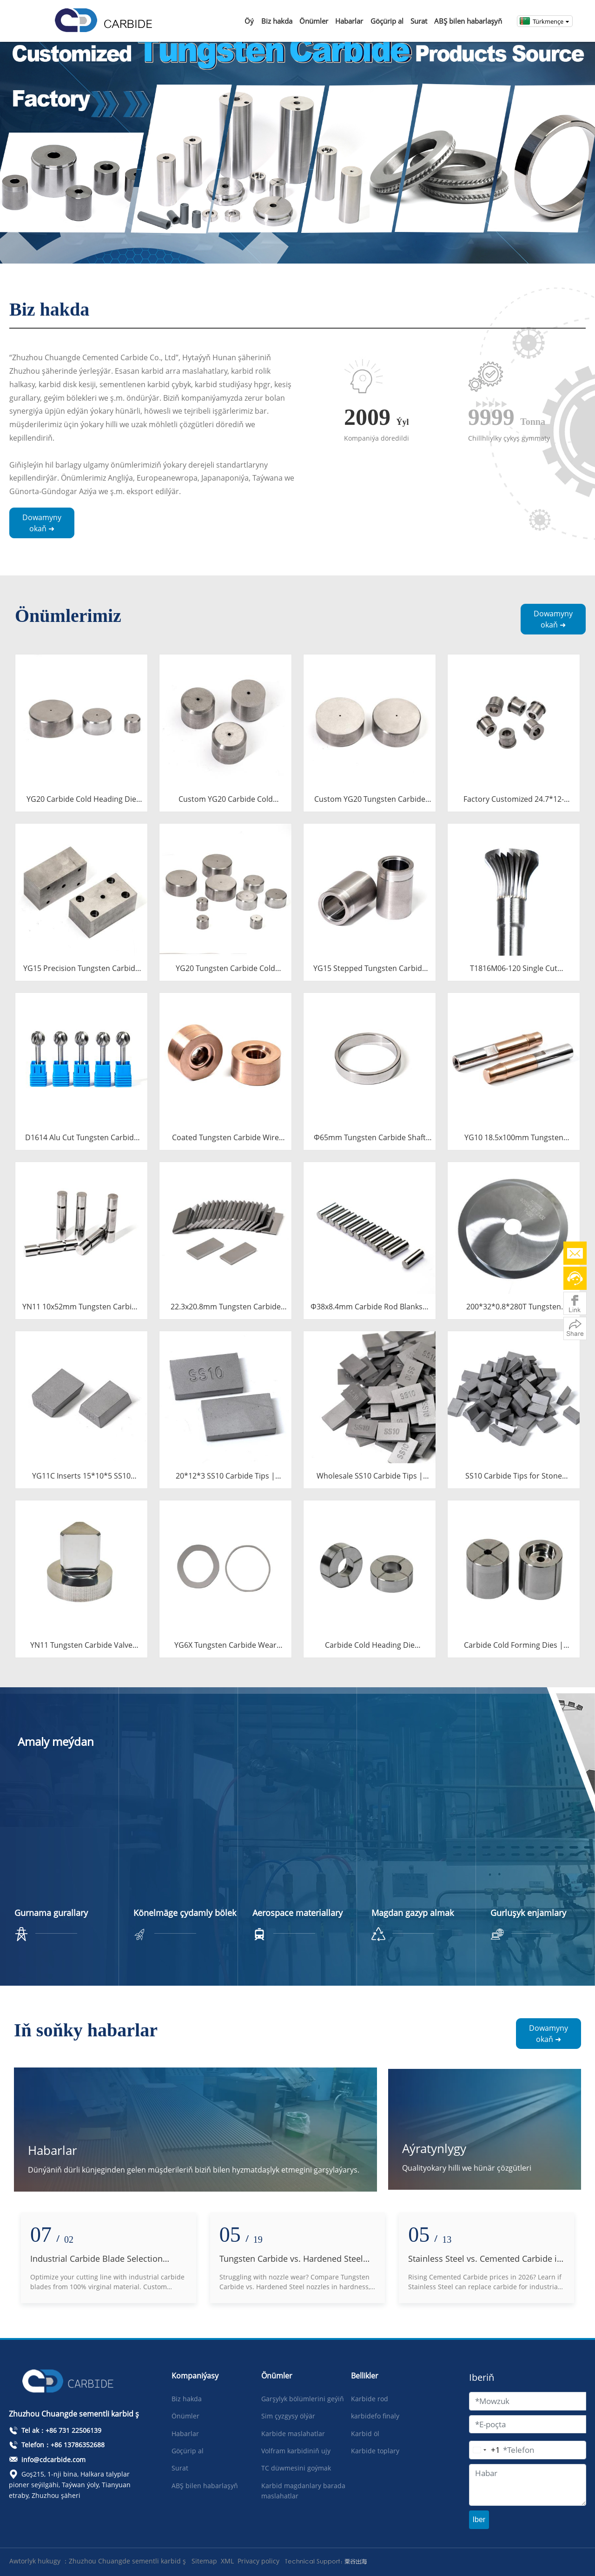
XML (227, 2560)
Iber (479, 2519)
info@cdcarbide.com (47, 2459)
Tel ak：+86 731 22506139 (55, 2430)
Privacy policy (258, 2560)
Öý (249, 21)
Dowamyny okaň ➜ (41, 523)
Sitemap (204, 2560)
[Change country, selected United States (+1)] (484, 2450)
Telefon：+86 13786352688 (57, 2444)
